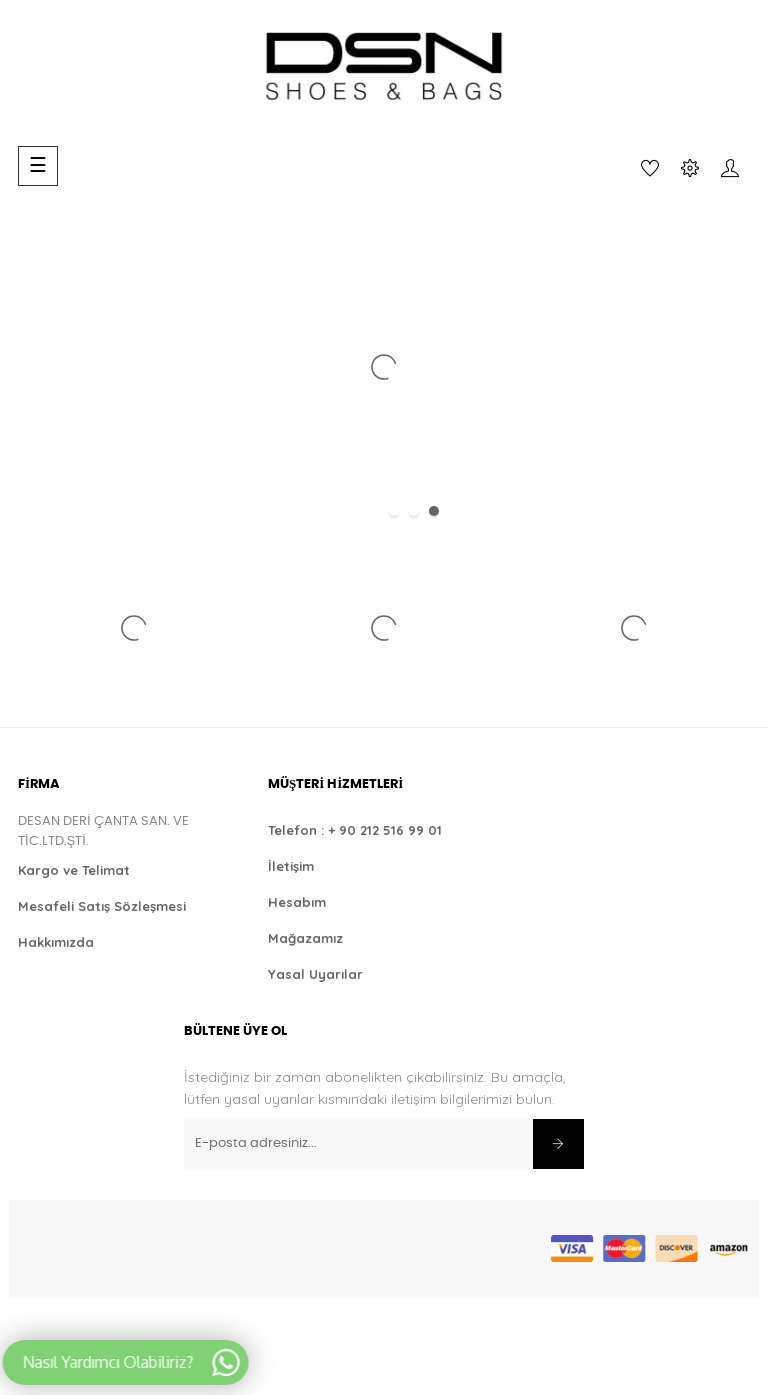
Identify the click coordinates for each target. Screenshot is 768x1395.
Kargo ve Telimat (74, 870)
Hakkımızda (56, 942)
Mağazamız (305, 938)
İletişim (291, 866)
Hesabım (297, 902)
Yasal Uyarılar (315, 974)
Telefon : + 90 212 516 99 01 (355, 830)
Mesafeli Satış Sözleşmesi (102, 906)
